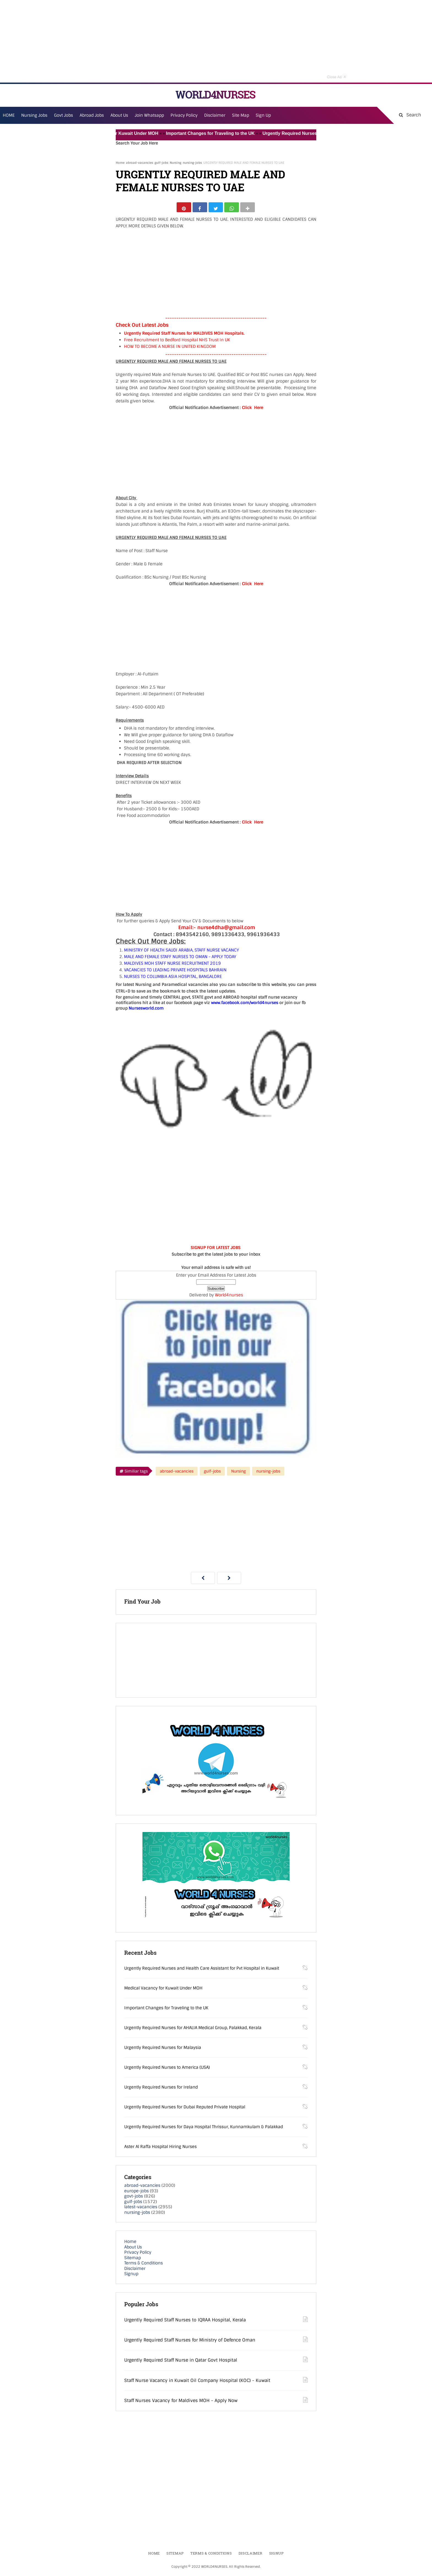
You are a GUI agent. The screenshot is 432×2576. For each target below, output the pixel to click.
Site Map (240, 115)
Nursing (175, 163)
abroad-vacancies (139, 163)
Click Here (252, 410)
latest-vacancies (140, 2209)
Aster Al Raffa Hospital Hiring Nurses (160, 2149)
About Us (133, 2249)
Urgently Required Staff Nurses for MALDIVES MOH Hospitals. (184, 336)
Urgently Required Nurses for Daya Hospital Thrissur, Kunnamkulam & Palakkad (203, 2129)
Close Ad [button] (337, 76)
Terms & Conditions (143, 2265)
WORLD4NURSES (215, 94)
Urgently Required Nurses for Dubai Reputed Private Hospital (184, 2109)
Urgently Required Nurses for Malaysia (162, 2050)
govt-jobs (133, 2198)
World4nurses (229, 1297)
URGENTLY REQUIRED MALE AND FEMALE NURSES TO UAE (200, 181)
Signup (131, 2276)
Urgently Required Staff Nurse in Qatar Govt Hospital (180, 2362)
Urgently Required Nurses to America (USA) (167, 2070)
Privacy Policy (137, 2255)
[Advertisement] (216, 41)
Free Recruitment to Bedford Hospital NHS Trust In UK (177, 342)
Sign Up (263, 115)
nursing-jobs (192, 163)
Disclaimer (214, 115)
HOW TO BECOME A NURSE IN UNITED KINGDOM (170, 349)
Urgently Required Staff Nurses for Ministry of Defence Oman (189, 2342)
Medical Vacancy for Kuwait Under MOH (130, 133)
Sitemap (132, 2260)
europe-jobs (136, 2193)
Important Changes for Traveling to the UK (225, 133)
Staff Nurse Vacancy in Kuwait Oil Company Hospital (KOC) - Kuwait (197, 2383)
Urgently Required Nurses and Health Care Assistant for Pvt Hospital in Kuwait (201, 1970)
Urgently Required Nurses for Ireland (161, 2089)
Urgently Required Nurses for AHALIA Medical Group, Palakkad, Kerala (192, 2030)
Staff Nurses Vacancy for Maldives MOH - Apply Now (180, 2403)
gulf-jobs (161, 163)
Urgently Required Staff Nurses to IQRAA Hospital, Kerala (185, 2322)
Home (120, 163)
